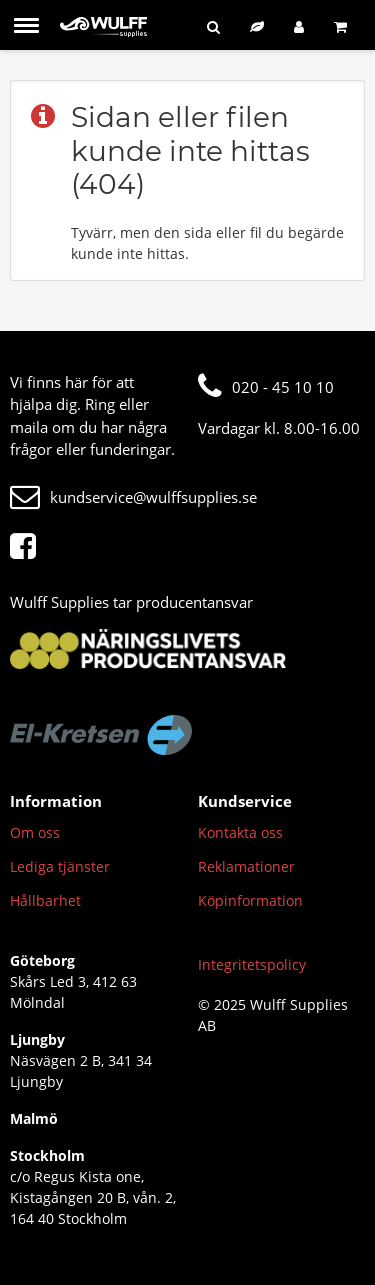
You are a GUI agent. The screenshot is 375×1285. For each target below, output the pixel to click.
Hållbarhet (45, 900)
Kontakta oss (240, 832)
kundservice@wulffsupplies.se (133, 497)
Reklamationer (246, 866)
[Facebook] (28, 547)
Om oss (35, 832)
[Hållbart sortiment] (257, 26)
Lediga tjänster (60, 866)
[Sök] (213, 26)
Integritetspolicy (252, 964)
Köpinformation (250, 900)
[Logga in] (299, 26)
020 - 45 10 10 (266, 387)
